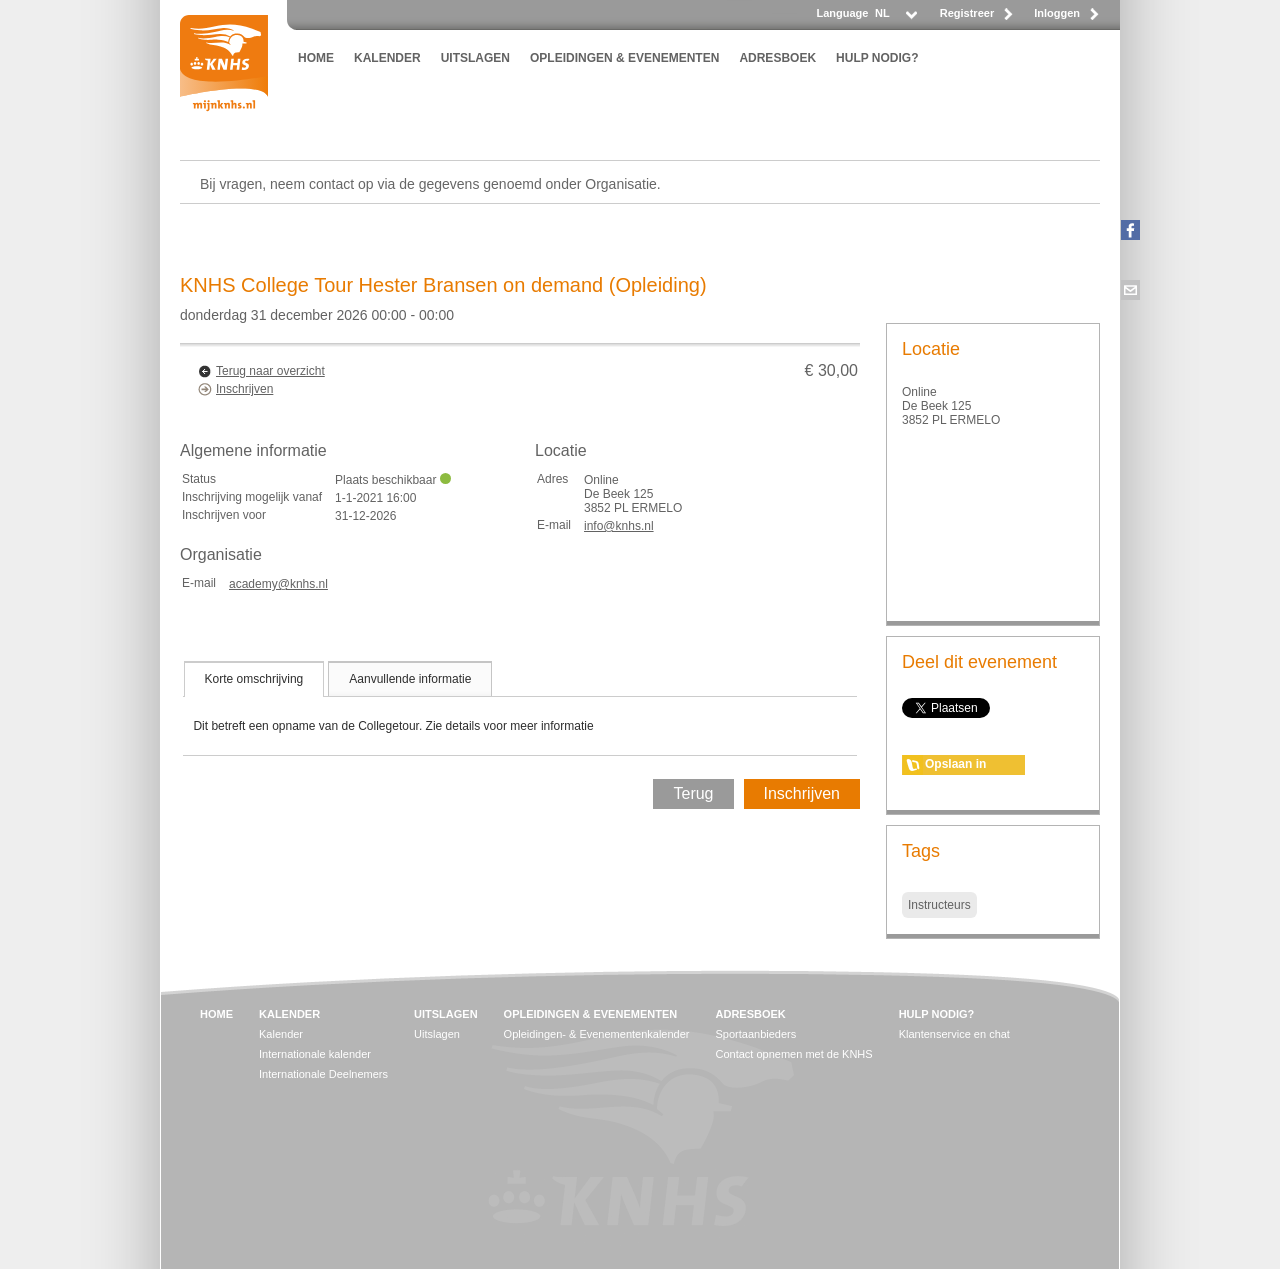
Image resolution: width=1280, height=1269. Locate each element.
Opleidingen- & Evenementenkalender (597, 1034)
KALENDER (387, 58)
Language (842, 13)
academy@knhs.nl (278, 584)
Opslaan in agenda (955, 766)
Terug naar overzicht (270, 371)
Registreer (967, 13)
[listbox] (895, 18)
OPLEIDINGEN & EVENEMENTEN (624, 58)
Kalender (281, 1034)
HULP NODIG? (877, 58)
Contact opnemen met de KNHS (794, 1054)
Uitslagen (437, 1034)
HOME (316, 58)
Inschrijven (244, 389)
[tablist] (520, 708)
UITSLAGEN (475, 58)
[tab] (254, 679)
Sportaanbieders (756, 1034)
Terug (693, 793)
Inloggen (1057, 13)
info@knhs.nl (619, 526)
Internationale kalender (315, 1054)
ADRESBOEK (777, 58)
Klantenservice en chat (954, 1034)
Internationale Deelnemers (323, 1074)
